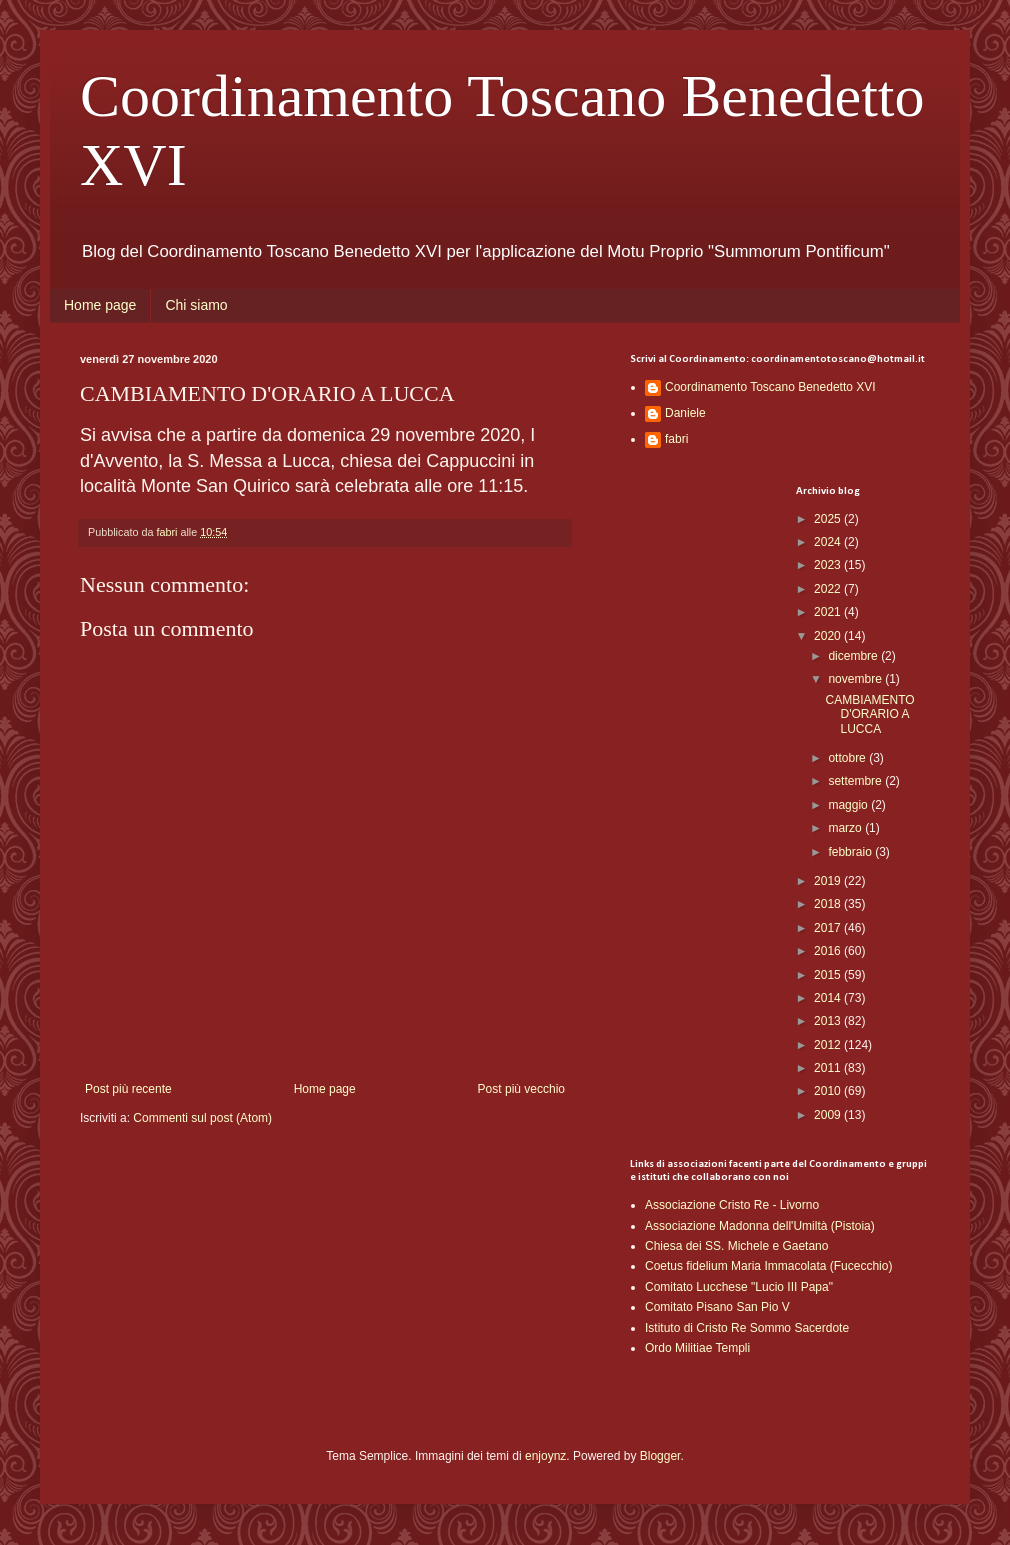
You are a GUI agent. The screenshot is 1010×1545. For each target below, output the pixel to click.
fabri (676, 439)
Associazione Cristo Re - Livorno (732, 1205)
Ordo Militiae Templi (697, 1348)
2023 (829, 565)
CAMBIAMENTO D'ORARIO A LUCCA (869, 714)
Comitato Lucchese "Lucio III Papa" (739, 1287)
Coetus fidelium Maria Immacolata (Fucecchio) (768, 1266)
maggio (849, 805)
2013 (829, 1021)
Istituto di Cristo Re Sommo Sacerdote (747, 1328)
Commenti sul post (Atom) (202, 1118)
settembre (856, 781)
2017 (829, 928)
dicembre (854, 656)
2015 (829, 975)
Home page (100, 305)
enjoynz (545, 1456)
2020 (829, 636)
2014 (829, 998)
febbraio (851, 852)
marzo (846, 828)
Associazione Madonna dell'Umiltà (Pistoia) (760, 1226)
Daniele (685, 413)
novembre (856, 679)
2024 (829, 542)
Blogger (660, 1456)
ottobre (848, 758)
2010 (829, 1091)
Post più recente (128, 1089)
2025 (829, 519)
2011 (829, 1068)
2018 (829, 904)
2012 (829, 1045)
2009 (829, 1115)
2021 (829, 612)
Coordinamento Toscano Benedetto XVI (770, 387)
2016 (829, 951)
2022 (829, 589)
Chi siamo (196, 305)
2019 (829, 881)
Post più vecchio (521, 1089)
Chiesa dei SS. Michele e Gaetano (736, 1246)
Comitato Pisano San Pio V (717, 1307)
